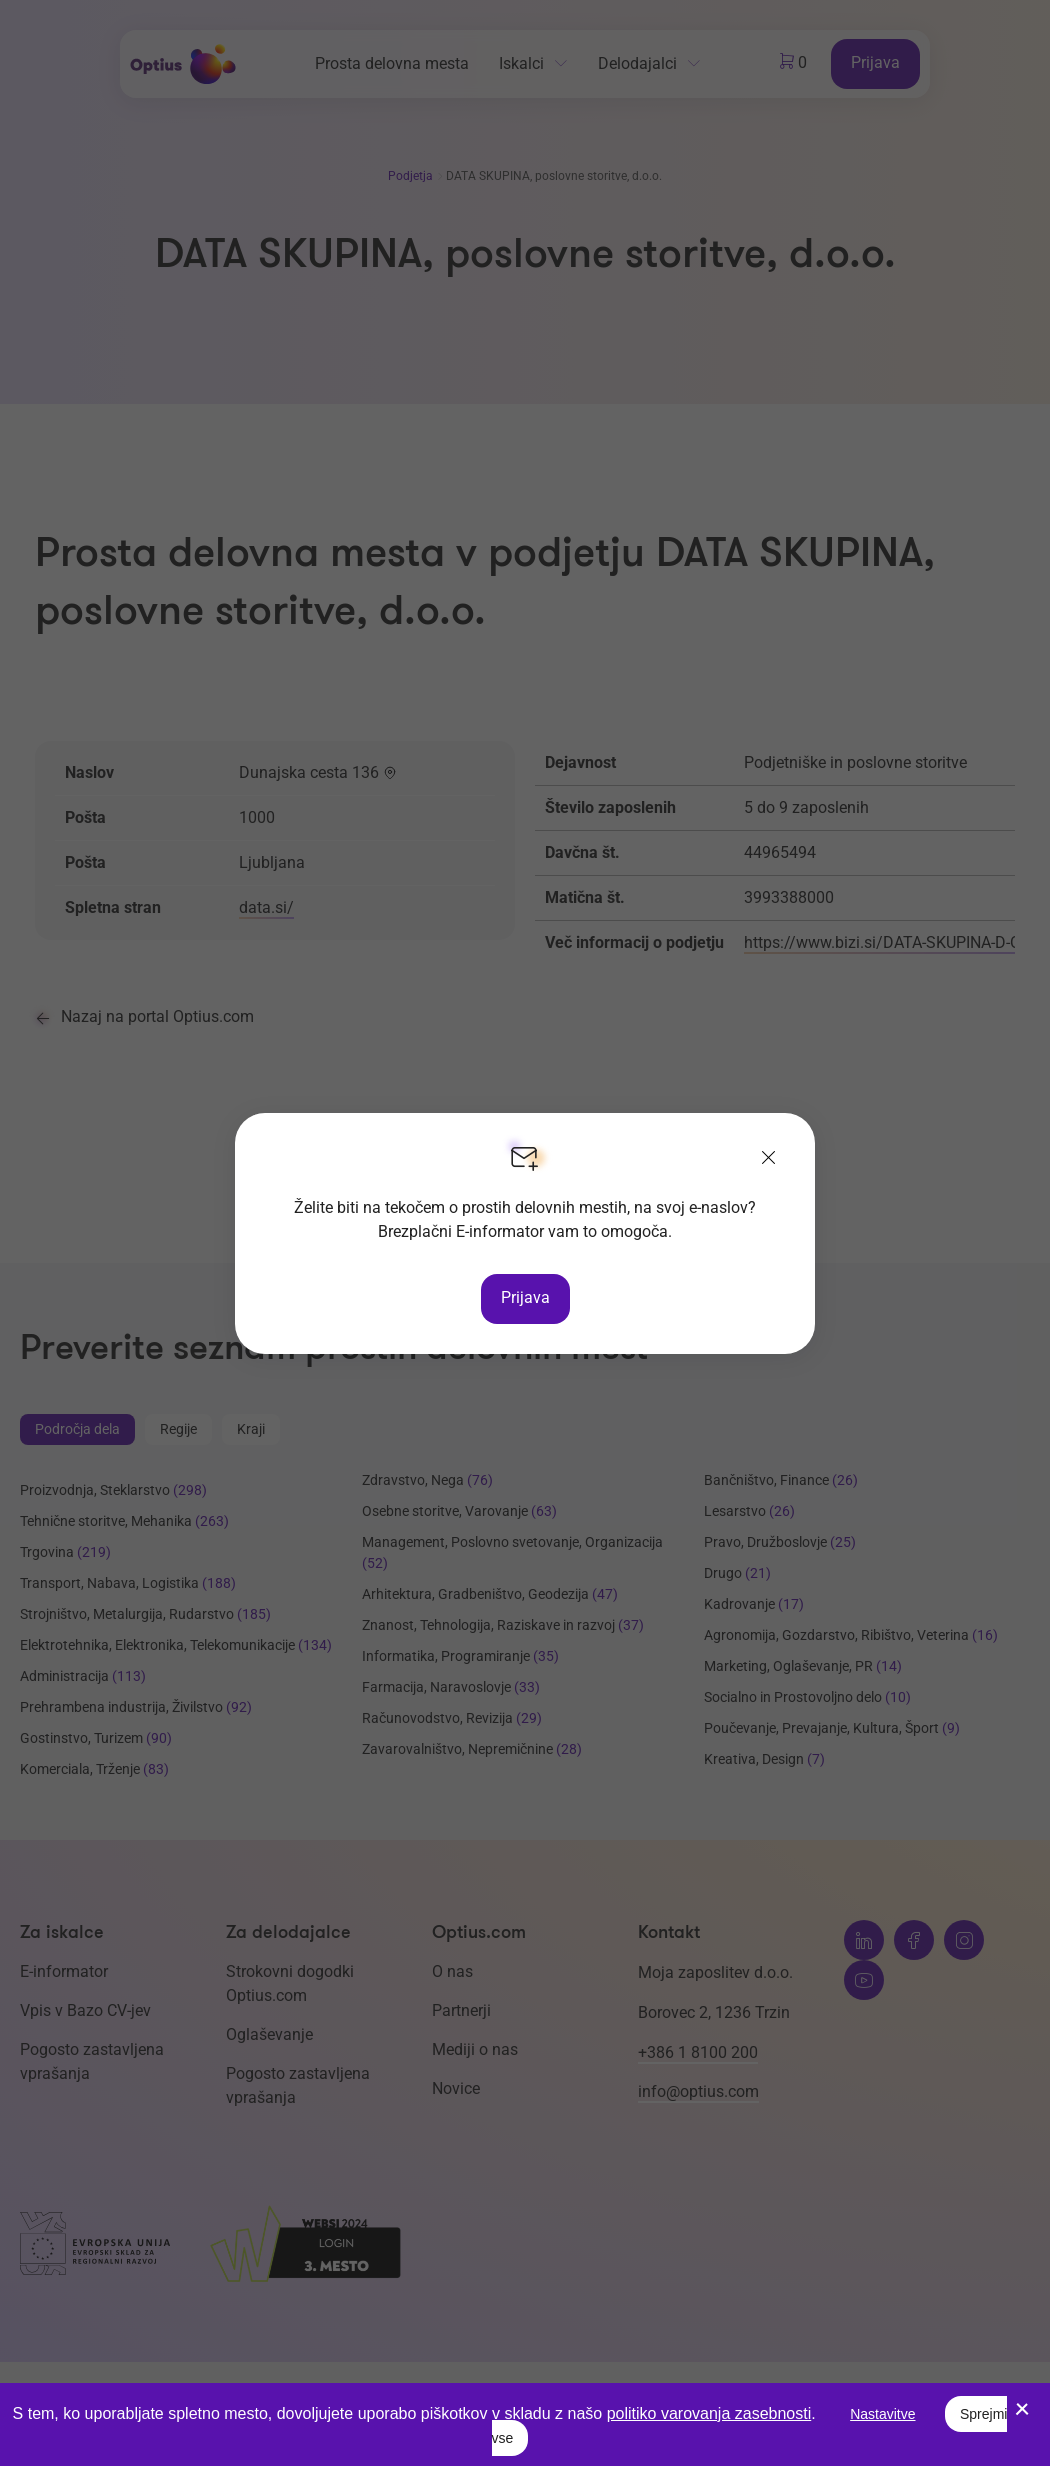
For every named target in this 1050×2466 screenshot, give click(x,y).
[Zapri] (769, 1159)
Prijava (525, 1297)
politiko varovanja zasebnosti (709, 2413)
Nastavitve (882, 2414)
